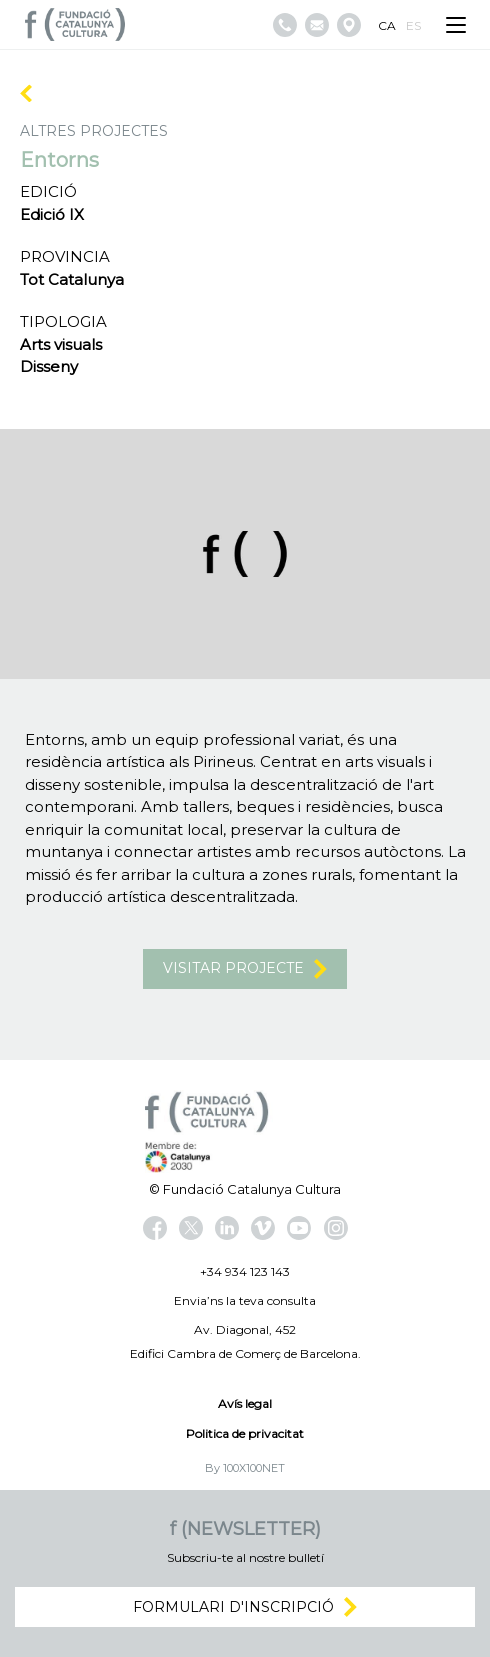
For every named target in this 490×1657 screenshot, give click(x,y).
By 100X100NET (245, 1468)
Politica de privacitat (245, 1433)
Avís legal (245, 1403)
